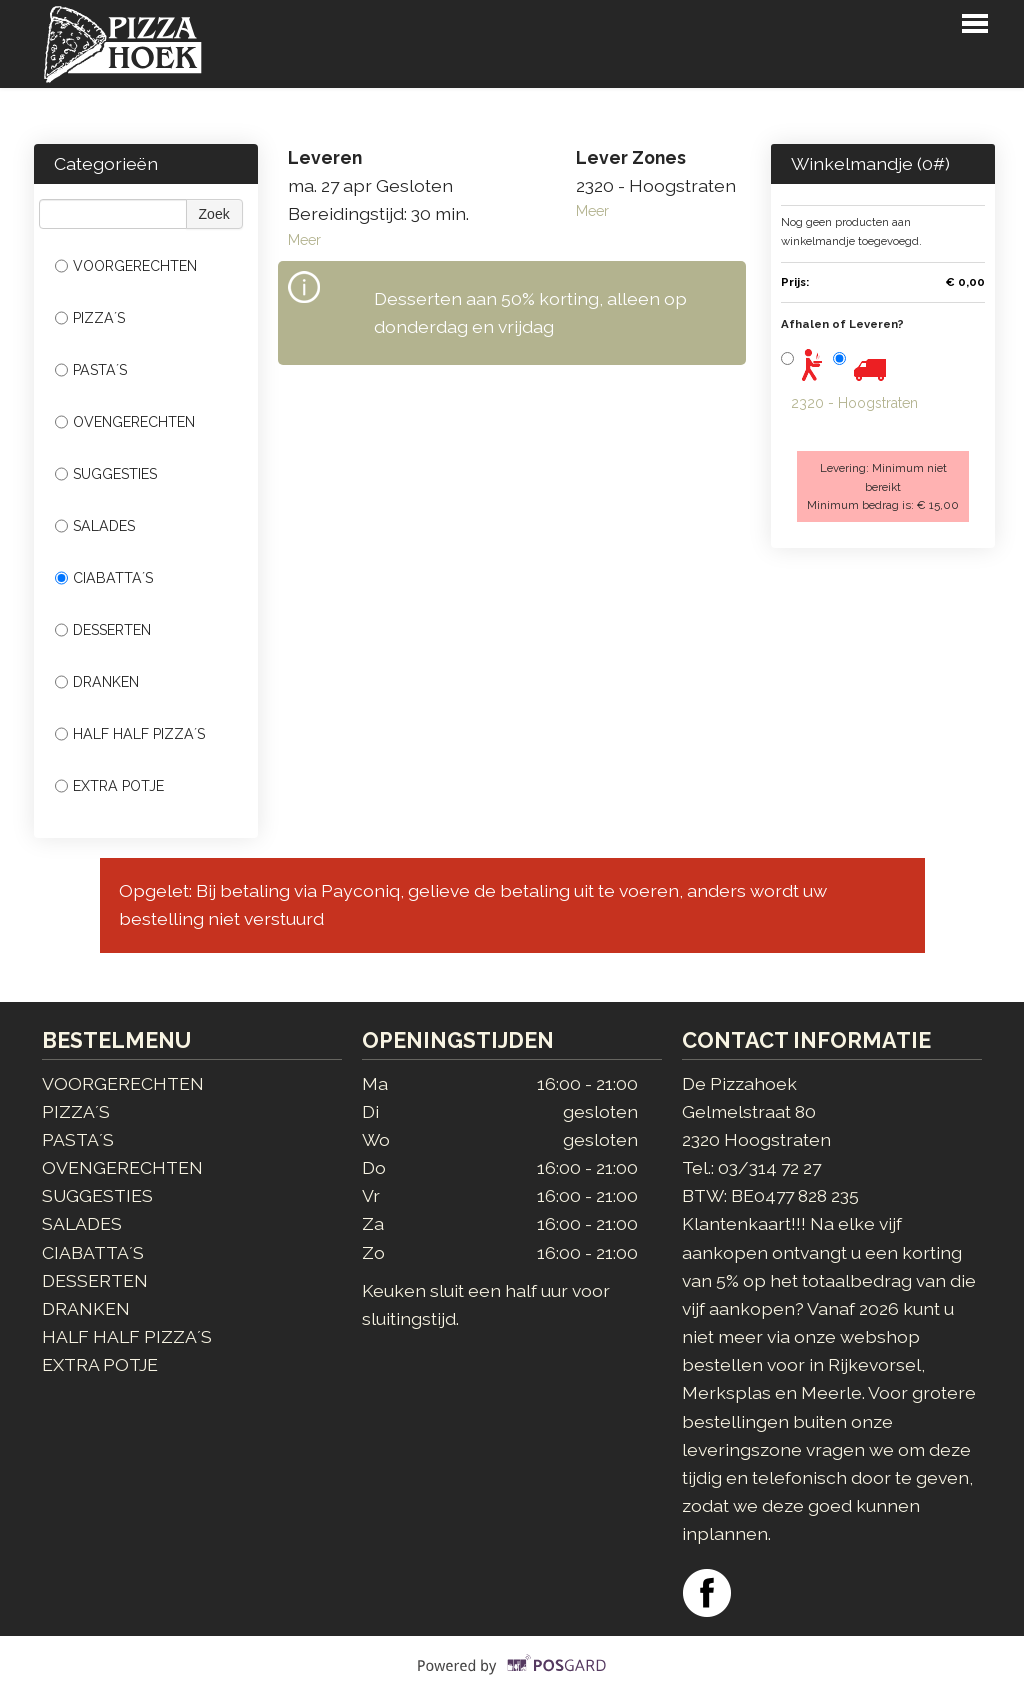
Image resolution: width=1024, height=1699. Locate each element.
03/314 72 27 (769, 1167)
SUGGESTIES (106, 474)
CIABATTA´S (104, 578)
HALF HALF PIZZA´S (130, 734)
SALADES (95, 526)
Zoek (214, 214)
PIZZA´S (90, 318)
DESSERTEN (103, 630)
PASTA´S (91, 370)
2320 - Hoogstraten (854, 403)
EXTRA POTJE (109, 786)
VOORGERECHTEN (126, 266)
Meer (304, 240)
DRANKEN (97, 682)
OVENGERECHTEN (125, 422)
